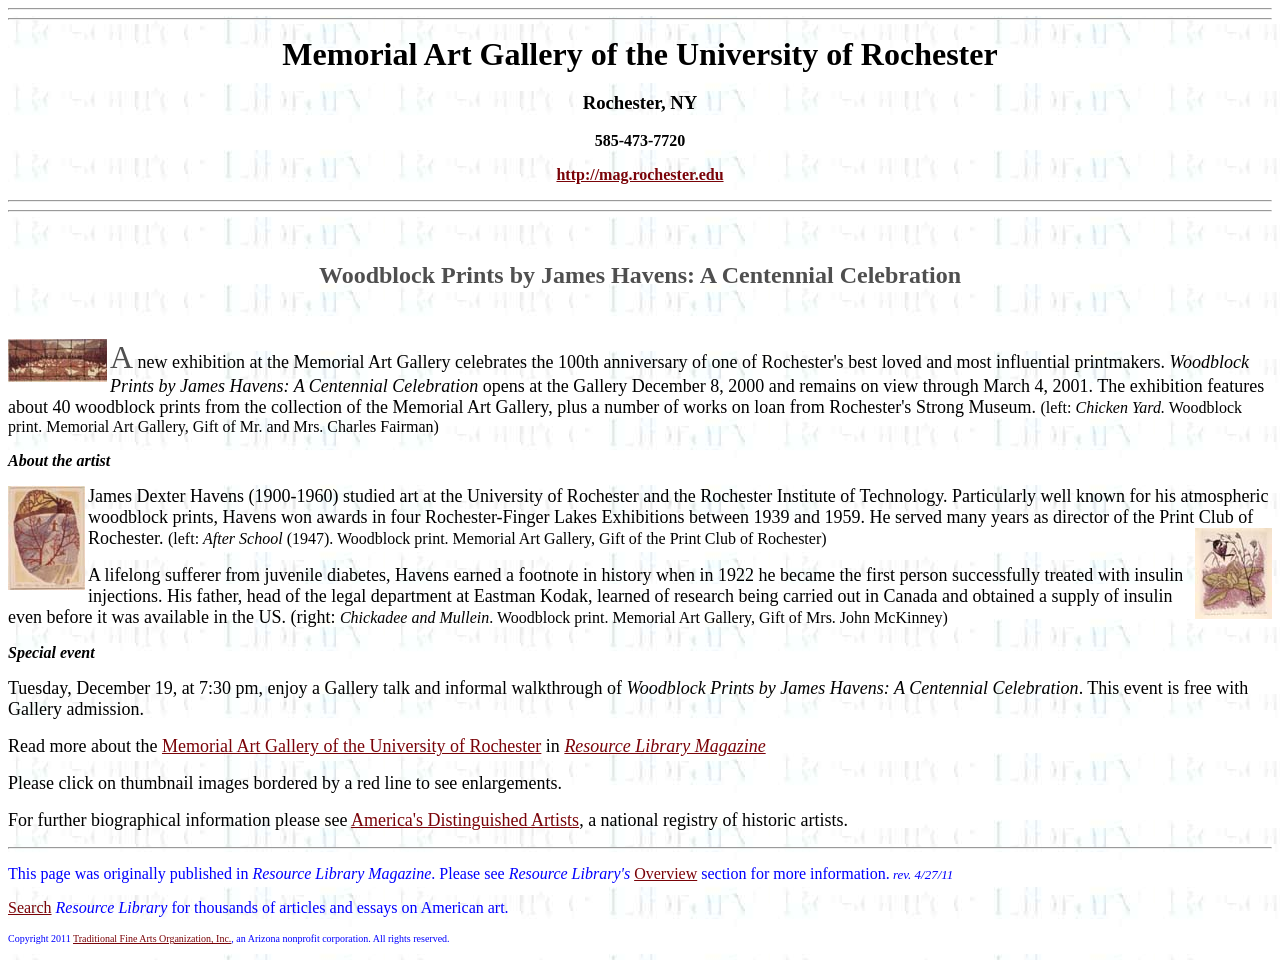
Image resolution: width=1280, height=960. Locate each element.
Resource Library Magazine (664, 746)
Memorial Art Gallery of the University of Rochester (351, 746)
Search (30, 907)
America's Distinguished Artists (465, 820)
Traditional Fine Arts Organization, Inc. (152, 938)
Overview (665, 873)
